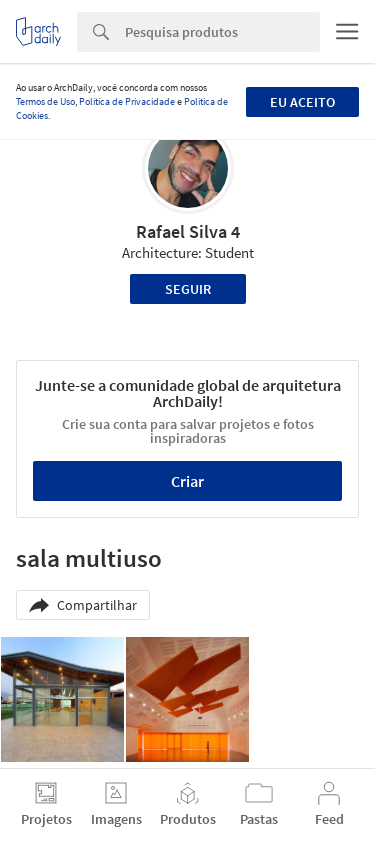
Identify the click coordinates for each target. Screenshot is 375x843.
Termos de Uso (45, 101)
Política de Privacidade (127, 101)
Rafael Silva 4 (188, 231)
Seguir (188, 289)
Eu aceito (302, 102)
